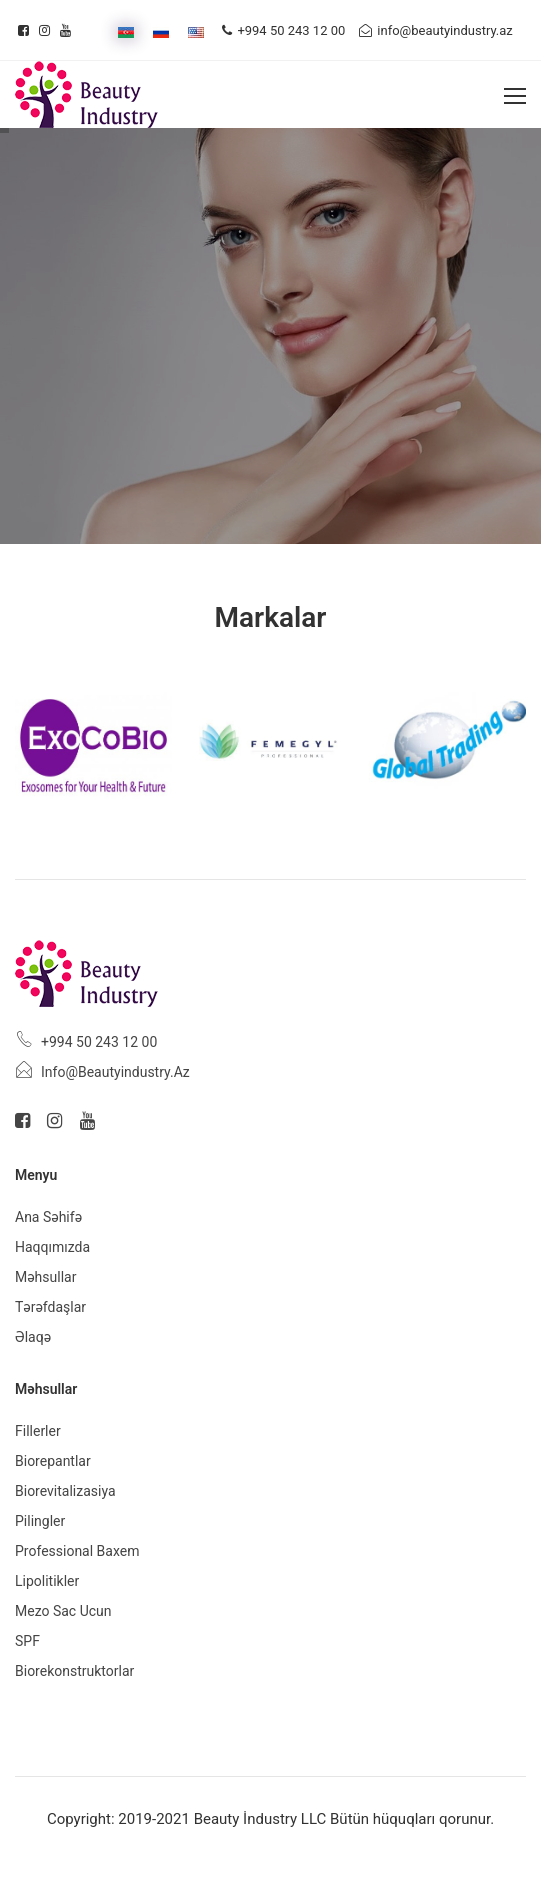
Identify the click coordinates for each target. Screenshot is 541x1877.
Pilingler (40, 1521)
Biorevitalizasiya (65, 1491)
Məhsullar (45, 1277)
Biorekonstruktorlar (74, 1671)
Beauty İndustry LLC (260, 1819)
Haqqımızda (52, 1247)
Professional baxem (77, 1551)
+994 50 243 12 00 (283, 30)
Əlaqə (33, 1337)
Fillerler (38, 1431)
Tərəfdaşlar (50, 1307)
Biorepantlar (53, 1461)
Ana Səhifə (48, 1217)
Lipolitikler (47, 1581)
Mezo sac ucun (63, 1611)
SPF (27, 1641)
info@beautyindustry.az (436, 30)
